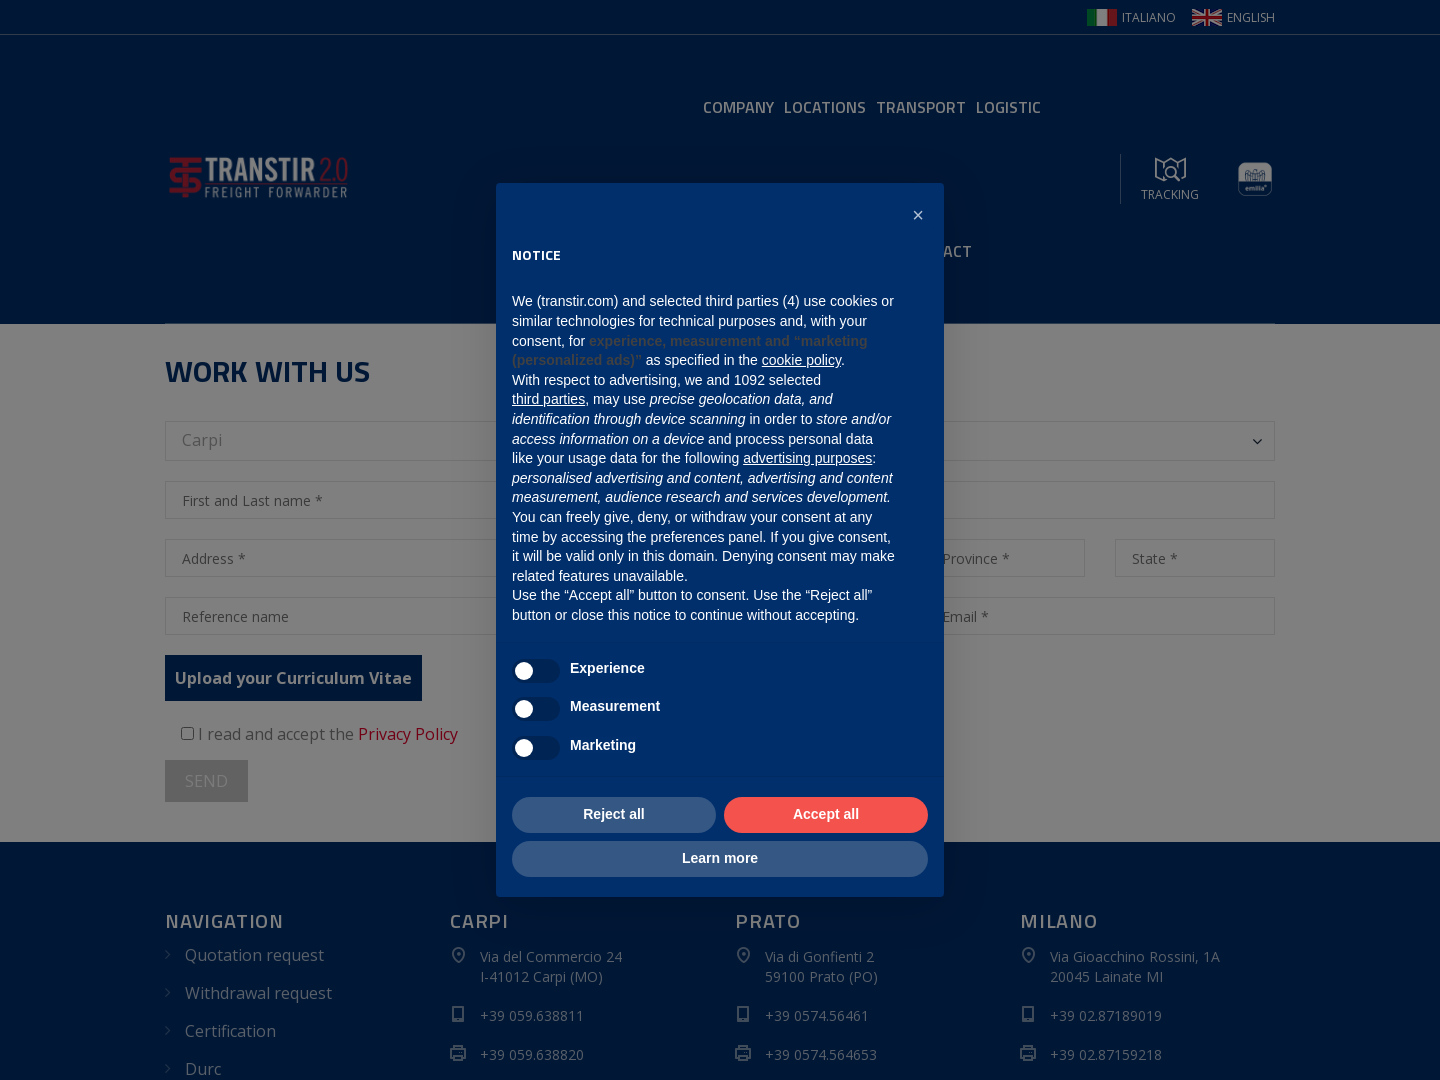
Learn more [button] (720, 858)
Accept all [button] (826, 814)
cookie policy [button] (801, 360)
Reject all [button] (613, 814)
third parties (548, 399)
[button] (918, 215)
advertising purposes (807, 458)
